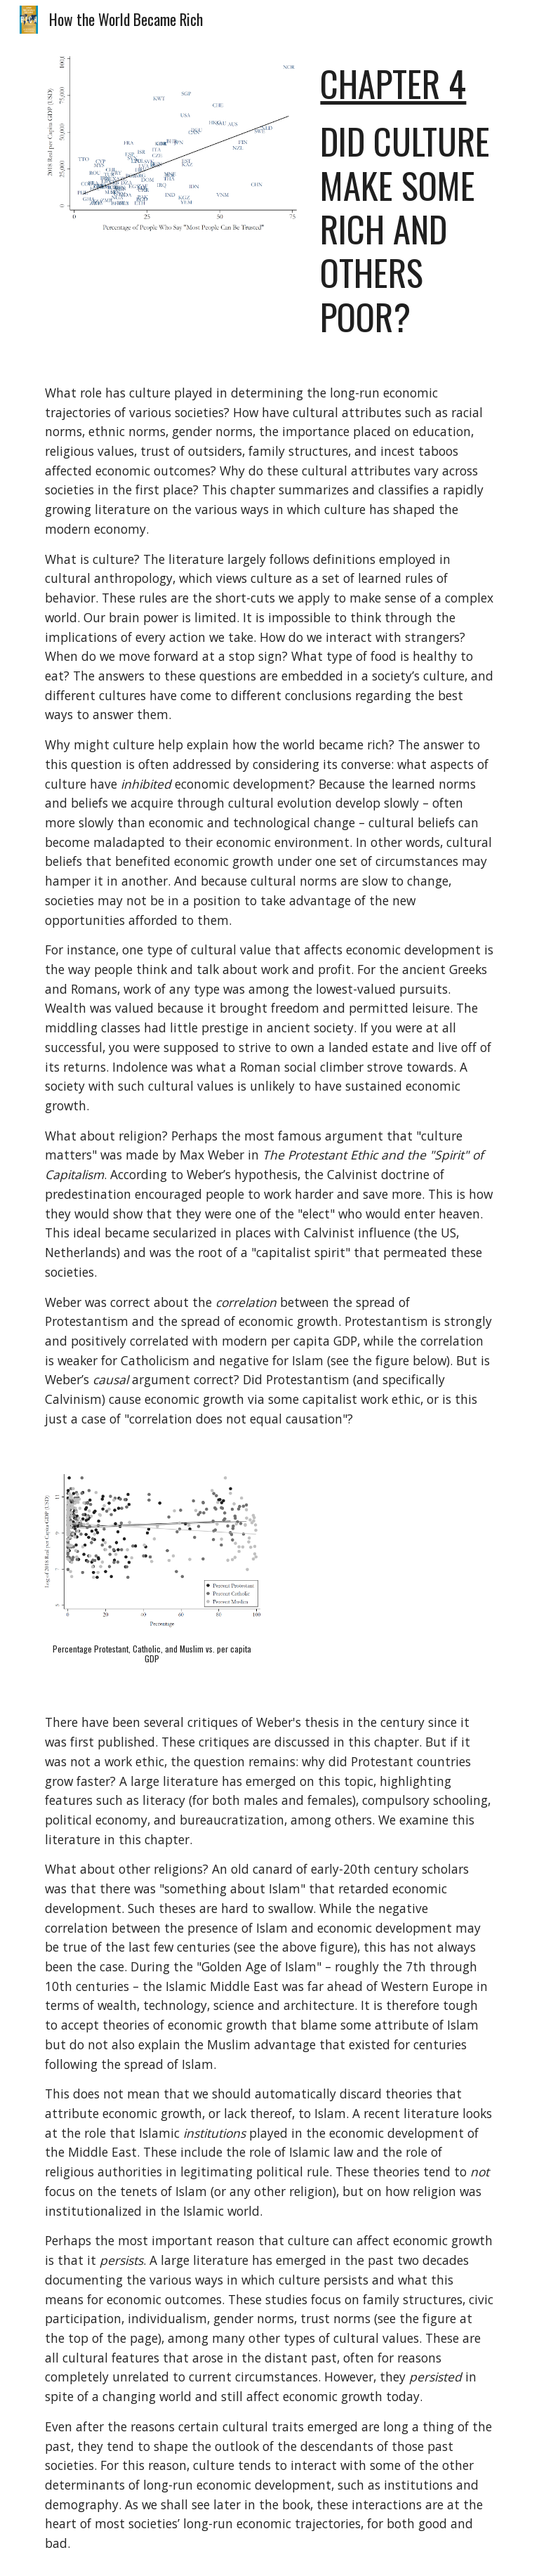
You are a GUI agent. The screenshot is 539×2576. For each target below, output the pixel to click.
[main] (406, 200)
